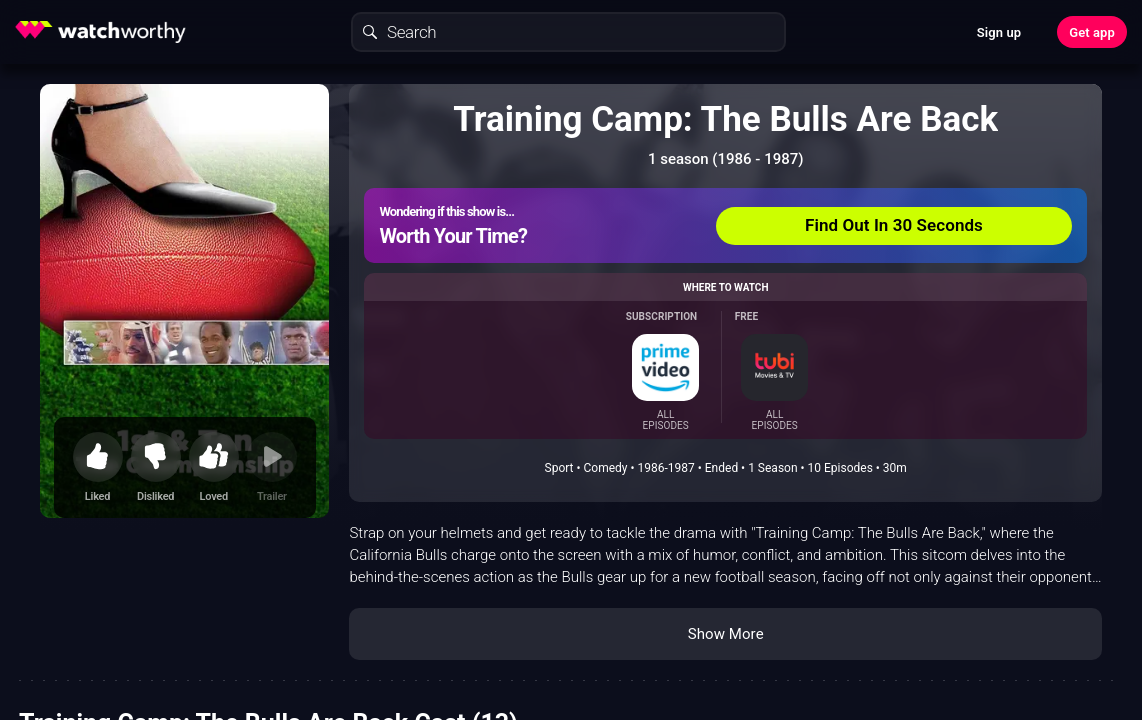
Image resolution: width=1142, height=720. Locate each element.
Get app (1092, 32)
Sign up (999, 32)
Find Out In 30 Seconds (894, 225)
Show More (726, 634)
